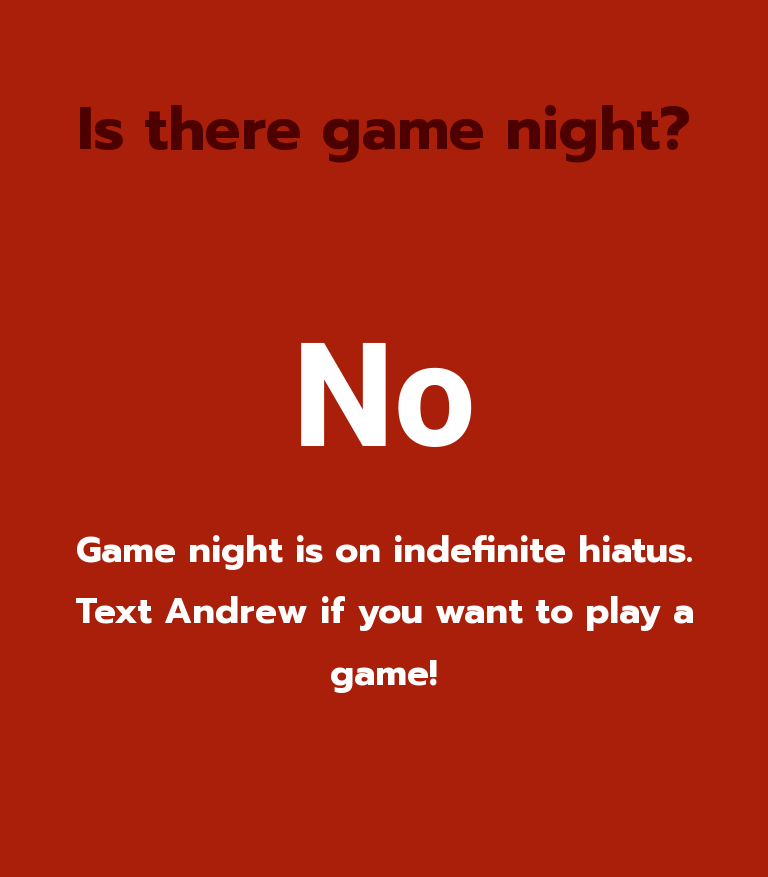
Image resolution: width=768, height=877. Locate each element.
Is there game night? (384, 129)
